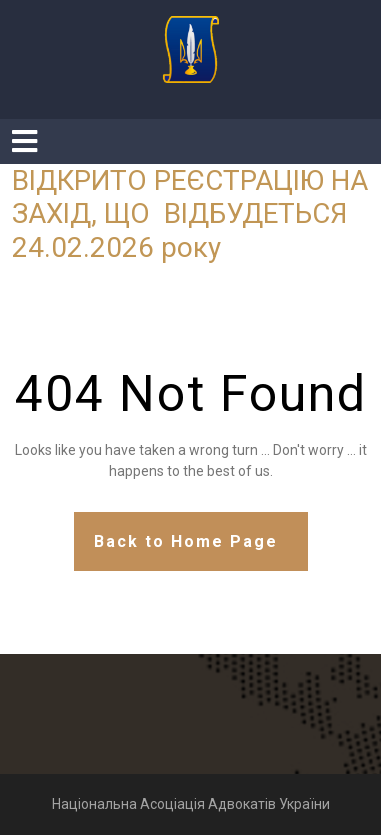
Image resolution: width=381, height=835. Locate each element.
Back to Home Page (186, 541)
